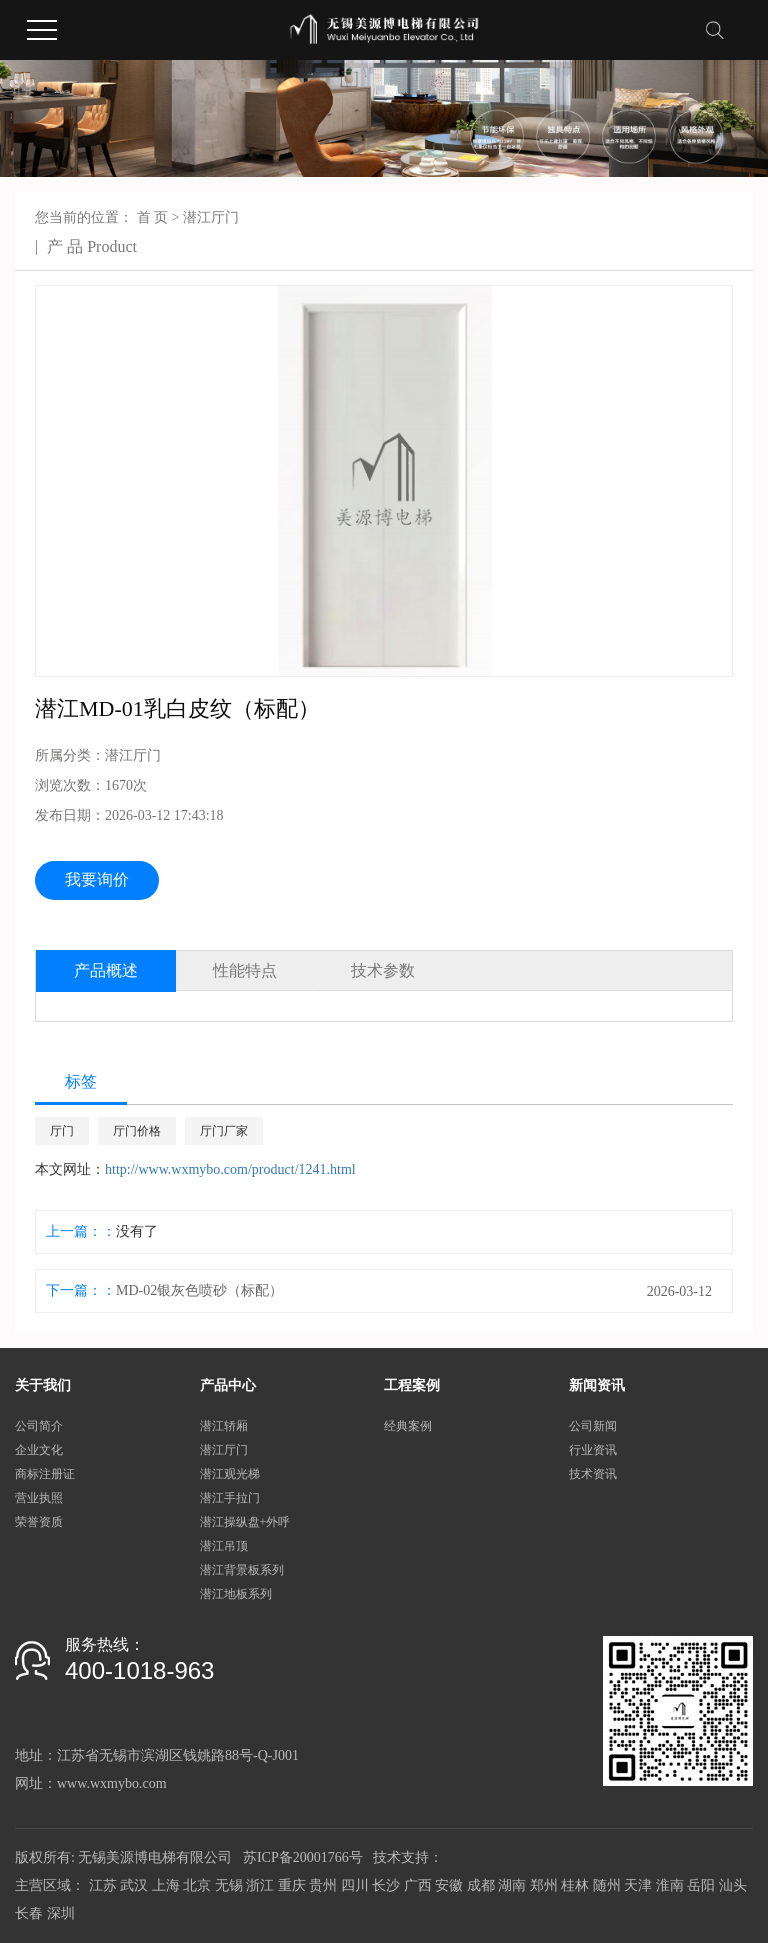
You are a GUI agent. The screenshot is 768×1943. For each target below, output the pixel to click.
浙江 (260, 1885)
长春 (29, 1913)
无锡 (229, 1885)
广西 (418, 1885)
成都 (481, 1885)
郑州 (544, 1885)
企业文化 (39, 1450)
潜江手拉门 (230, 1498)
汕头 (733, 1885)
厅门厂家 (224, 1131)
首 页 (153, 217)
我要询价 (97, 879)
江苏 (103, 1885)
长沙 (386, 1885)
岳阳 (701, 1885)
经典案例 (408, 1426)
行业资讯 (593, 1450)
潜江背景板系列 (242, 1570)
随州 (607, 1885)
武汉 (134, 1885)
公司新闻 (593, 1426)
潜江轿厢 (224, 1426)
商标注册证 (45, 1474)
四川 (355, 1885)
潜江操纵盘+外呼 (245, 1522)
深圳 (61, 1913)
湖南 (512, 1885)
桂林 (575, 1885)
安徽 (449, 1885)
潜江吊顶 (224, 1546)
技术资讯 (593, 1474)
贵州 (323, 1885)
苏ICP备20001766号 (303, 1857)
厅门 (62, 1131)
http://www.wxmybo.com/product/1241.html (230, 1169)
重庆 (292, 1885)
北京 (197, 1885)
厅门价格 (137, 1131)
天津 (638, 1885)
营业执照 (39, 1498)
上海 (166, 1885)
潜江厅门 (211, 217)
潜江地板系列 (236, 1594)
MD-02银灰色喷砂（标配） (199, 1290)
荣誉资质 (39, 1522)
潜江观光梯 (230, 1474)
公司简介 (39, 1426)
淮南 (670, 1885)
